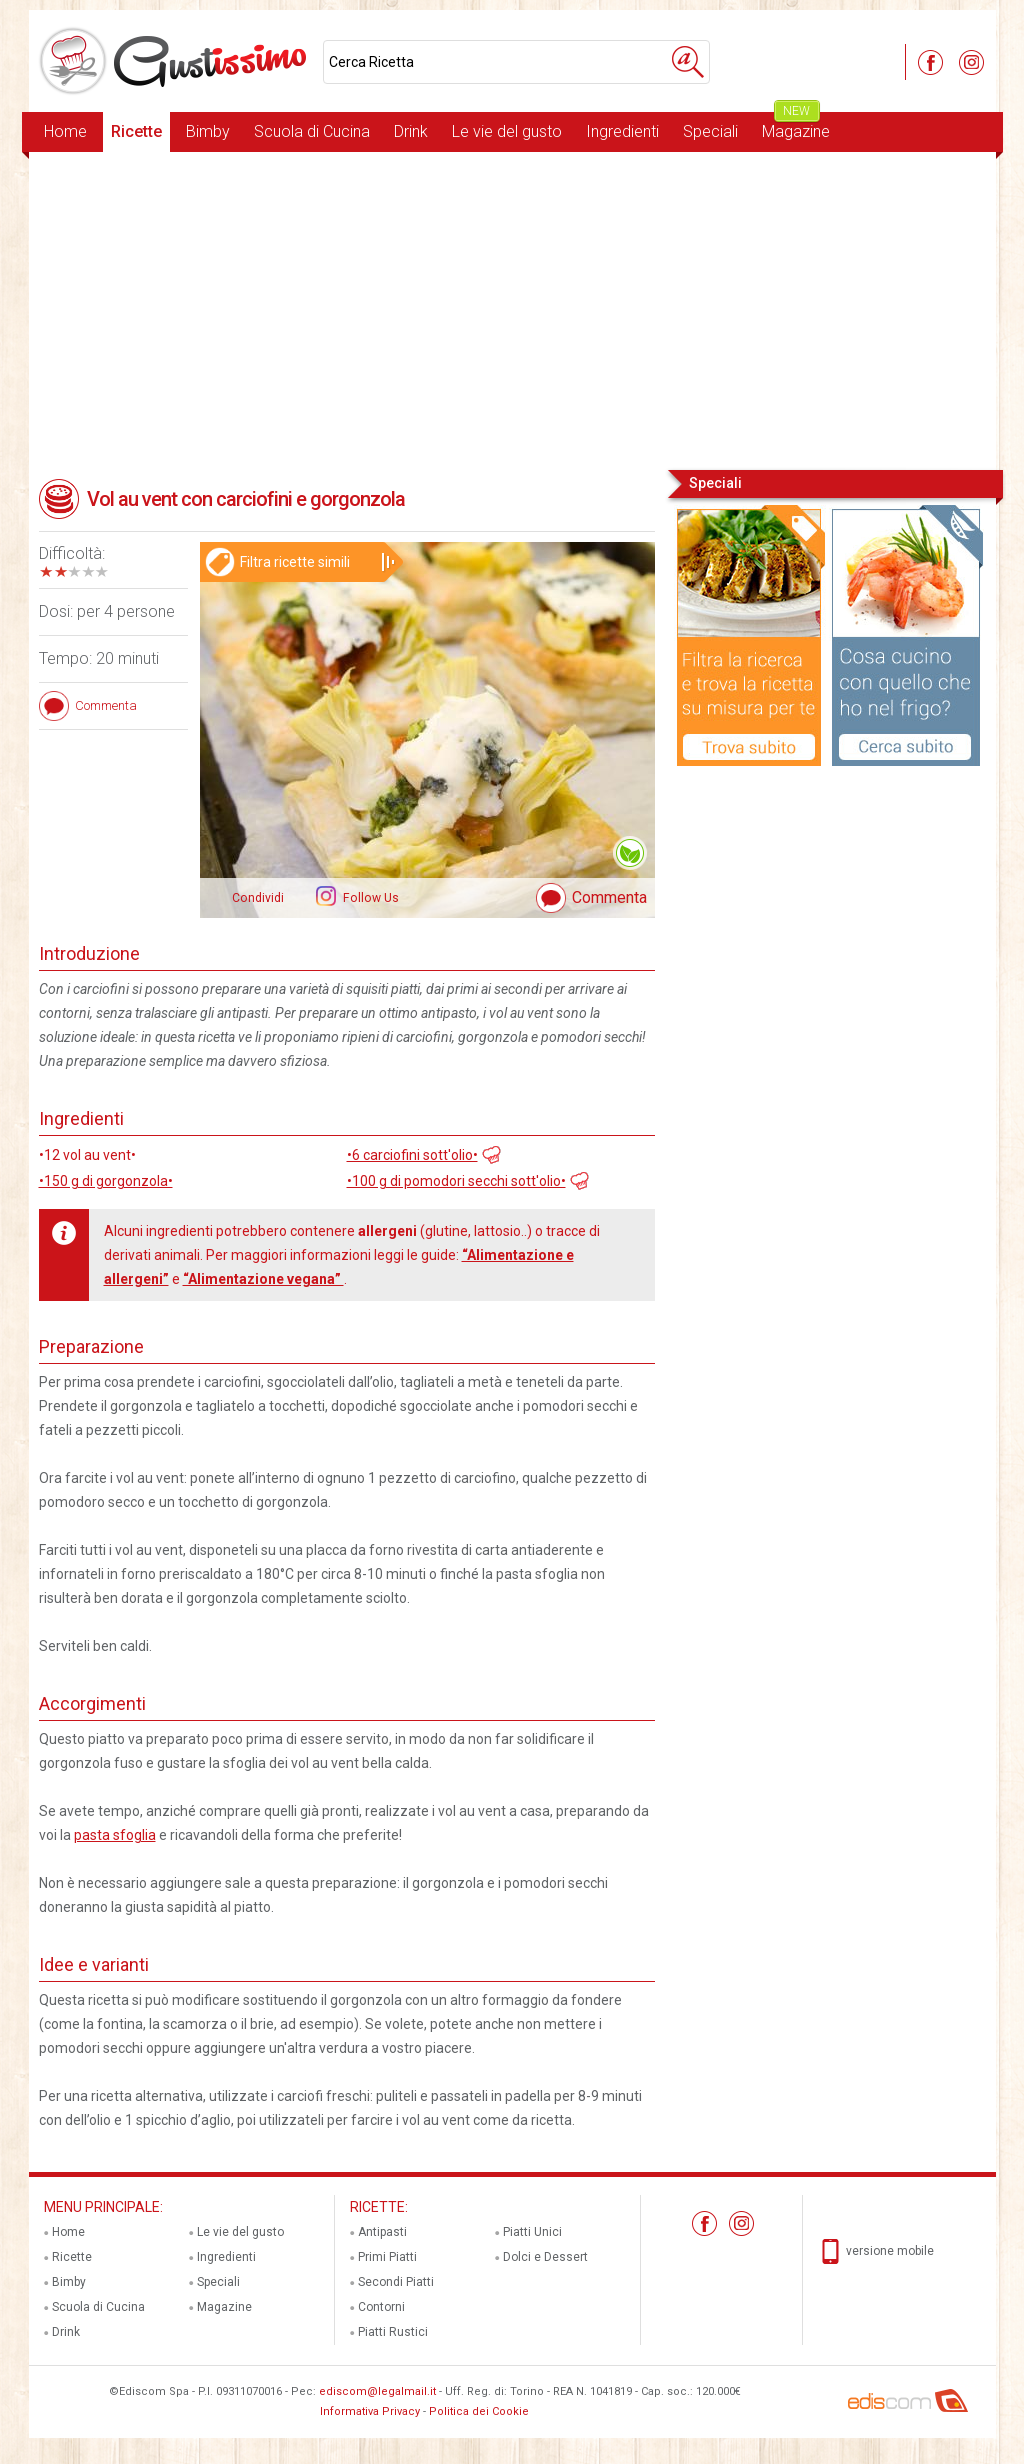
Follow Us (369, 898)
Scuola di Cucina (312, 131)
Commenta (609, 897)
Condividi (258, 898)
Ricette (136, 131)
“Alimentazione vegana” (263, 1279)
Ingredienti (622, 131)
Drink (411, 131)
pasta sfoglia (115, 1835)
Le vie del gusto (507, 131)
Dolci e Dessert (545, 2257)
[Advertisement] (512, 309)
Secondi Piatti (396, 2282)
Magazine (796, 126)
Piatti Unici (532, 2232)
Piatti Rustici (393, 2332)
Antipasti (382, 2232)
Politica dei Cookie (479, 2411)
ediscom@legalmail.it (377, 2391)
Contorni (381, 2307)
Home (65, 131)
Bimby (208, 131)
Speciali (710, 131)
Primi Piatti (387, 2257)
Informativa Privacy (370, 2411)
